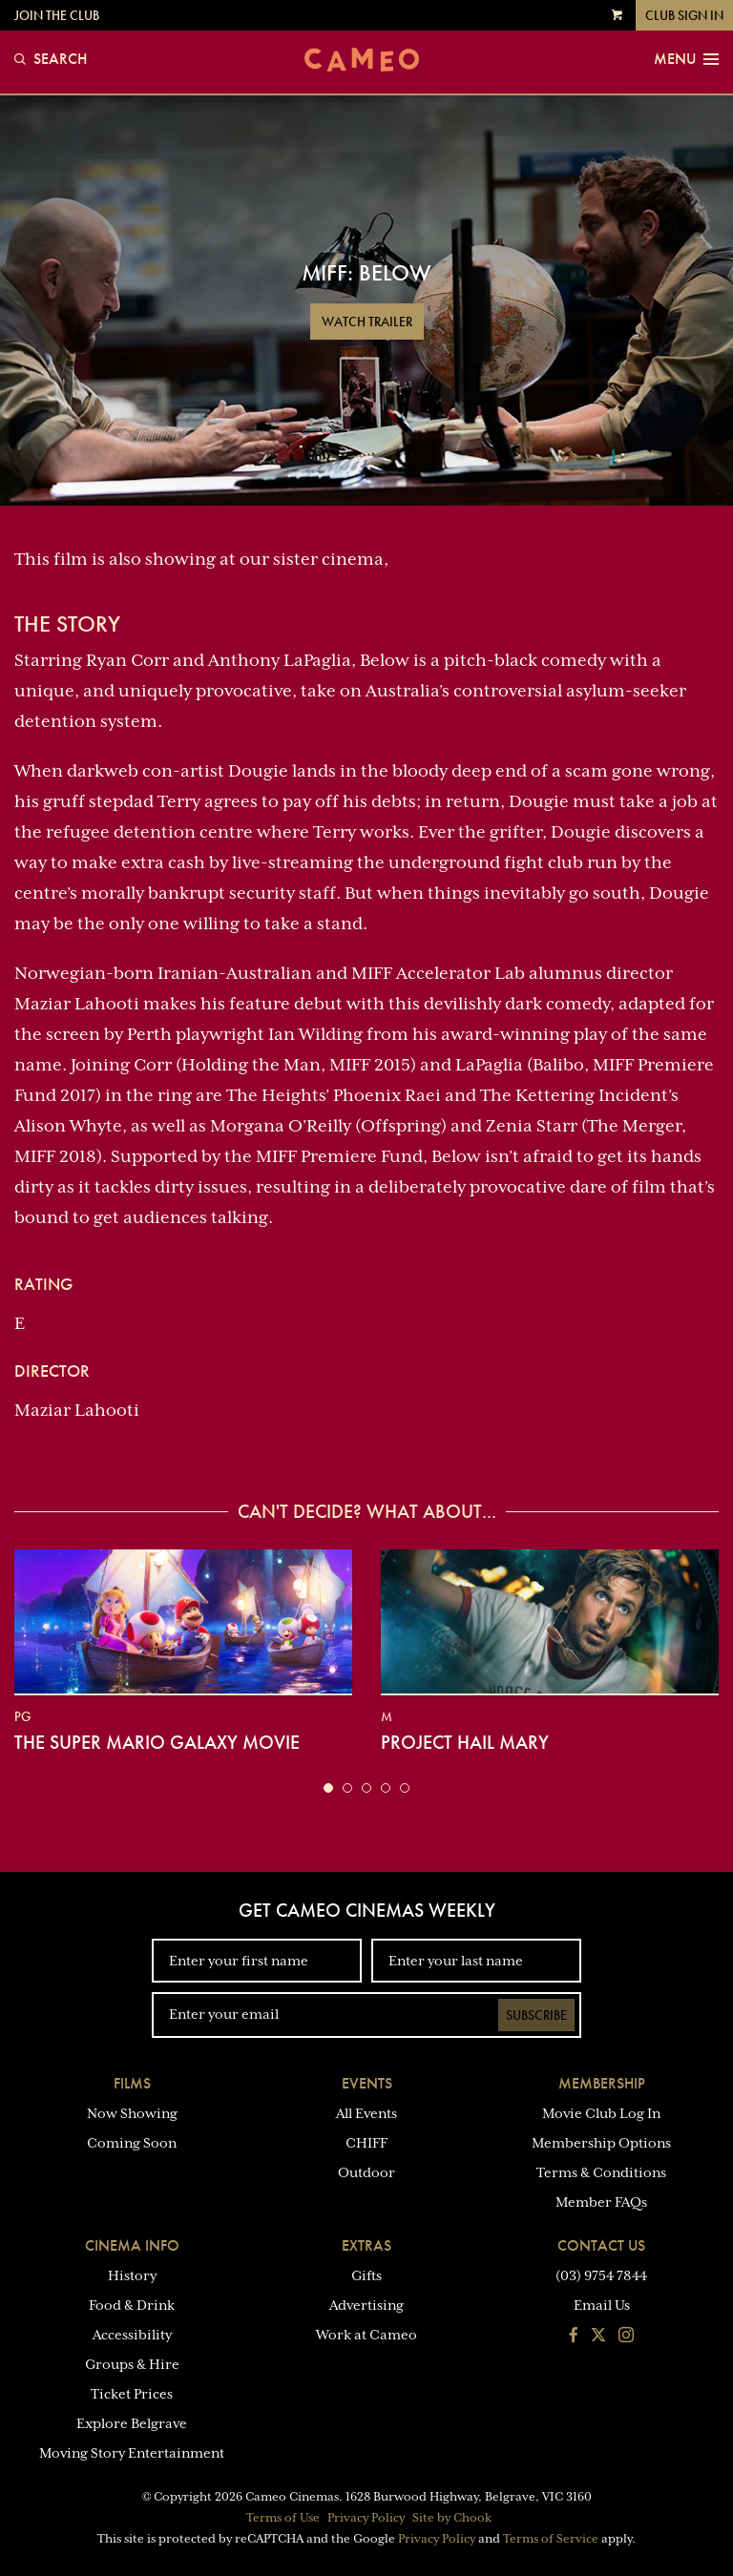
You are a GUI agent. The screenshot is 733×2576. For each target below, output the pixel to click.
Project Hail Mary (465, 1742)
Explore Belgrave (131, 2423)
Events (367, 2083)
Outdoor (366, 2172)
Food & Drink (132, 2305)
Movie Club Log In (601, 2113)
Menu (686, 59)
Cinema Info (132, 2245)
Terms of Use (283, 2517)
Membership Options (601, 2142)
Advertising (366, 2305)
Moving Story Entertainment (131, 2453)
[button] (328, 1788)
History (132, 2275)
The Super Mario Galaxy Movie (157, 1742)
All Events (366, 2113)
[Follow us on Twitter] (598, 2336)
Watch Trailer (367, 321)
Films (132, 2083)
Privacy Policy (366, 2517)
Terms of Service (550, 2538)
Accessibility (132, 2334)
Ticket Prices (132, 2393)
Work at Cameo (366, 2334)
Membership (601, 2083)
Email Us (602, 2305)
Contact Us (601, 2245)
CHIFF (366, 2142)
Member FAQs (601, 2202)
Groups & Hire (132, 2364)
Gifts (366, 2275)
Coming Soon (132, 2142)
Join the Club (56, 15)
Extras (366, 2245)
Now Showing (132, 2113)
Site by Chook (452, 2517)
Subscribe (536, 2015)
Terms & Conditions (601, 2172)
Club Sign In (684, 15)
